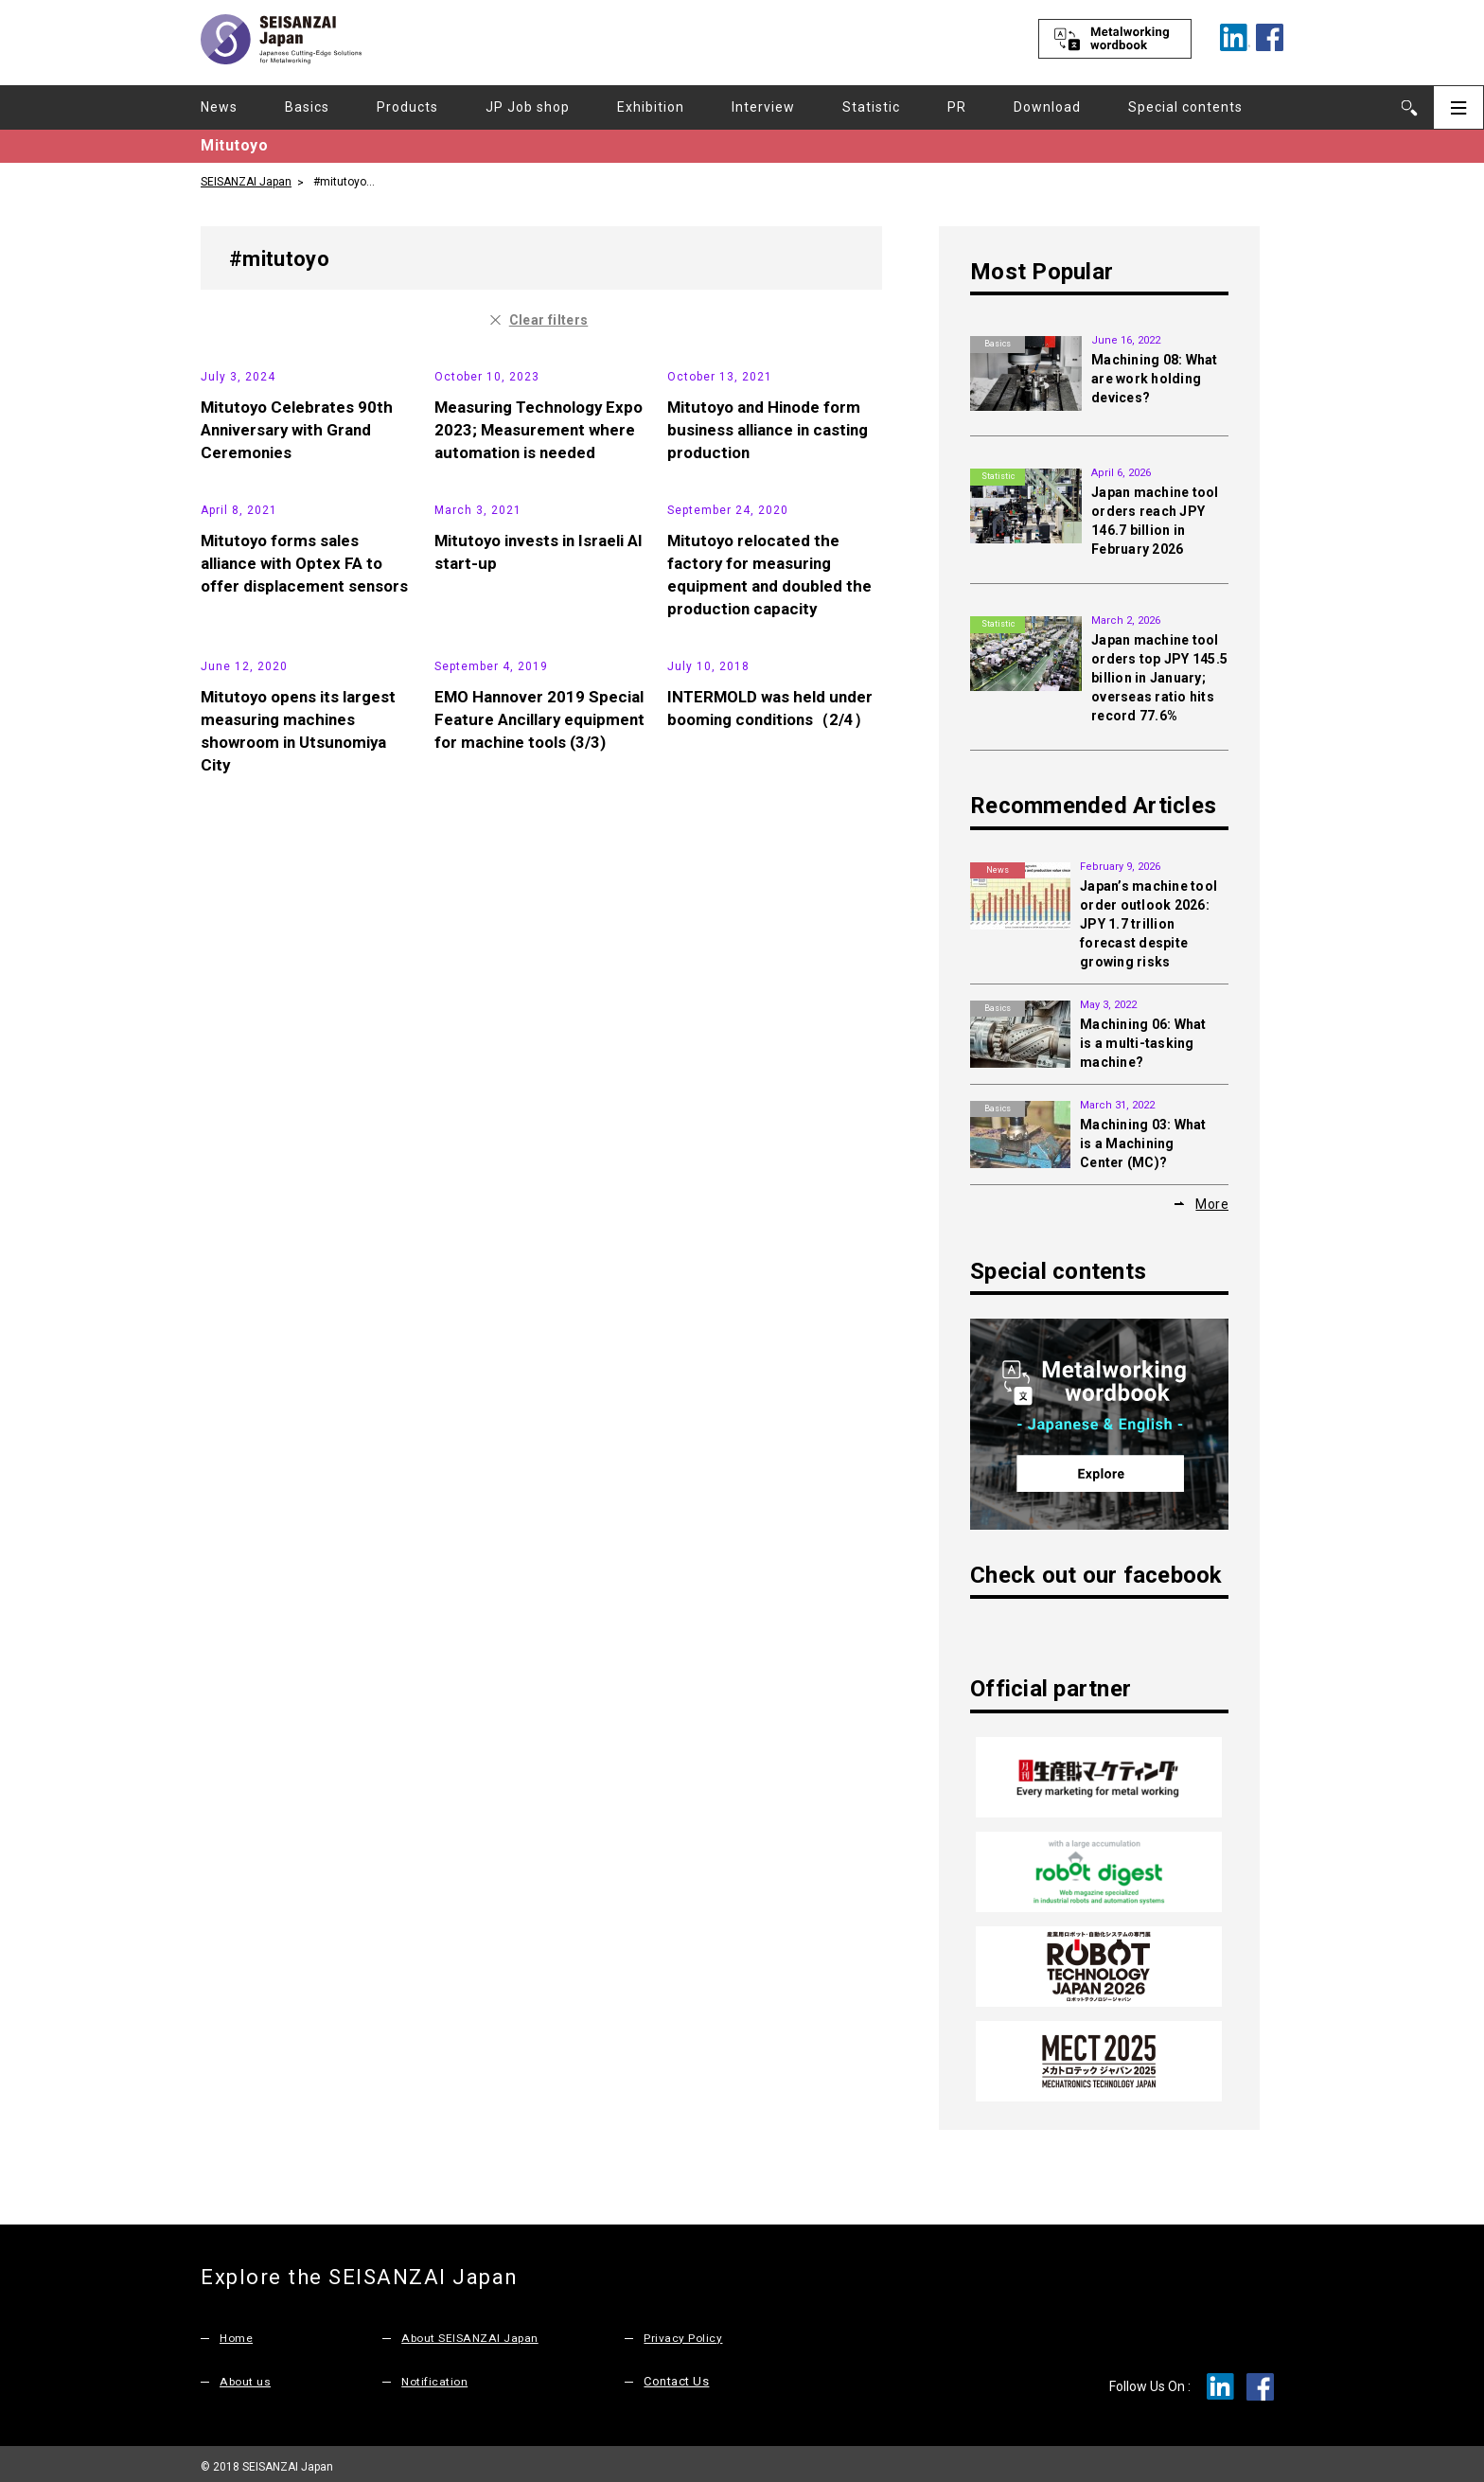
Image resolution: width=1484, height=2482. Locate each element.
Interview (763, 107)
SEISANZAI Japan (246, 180)
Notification (436, 2374)
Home (237, 2331)
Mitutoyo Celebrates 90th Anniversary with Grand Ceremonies (300, 569)
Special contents (1185, 107)
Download (1047, 107)
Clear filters (549, 319)
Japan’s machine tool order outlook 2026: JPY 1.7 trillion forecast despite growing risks (1148, 923)
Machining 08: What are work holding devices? (1154, 378)
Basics (307, 107)
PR (956, 107)
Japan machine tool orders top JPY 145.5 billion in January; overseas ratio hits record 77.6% (1159, 677)
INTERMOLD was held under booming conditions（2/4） (770, 1164)
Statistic (871, 107)
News (219, 107)
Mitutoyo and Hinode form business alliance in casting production (774, 569)
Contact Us (676, 2374)
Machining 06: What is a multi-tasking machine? (1143, 1043)
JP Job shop (528, 107)
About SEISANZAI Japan (473, 2331)
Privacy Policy (683, 2331)
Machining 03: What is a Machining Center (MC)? (1143, 1143)
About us (247, 2374)
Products (407, 107)
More (1211, 1203)
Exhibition (650, 107)
